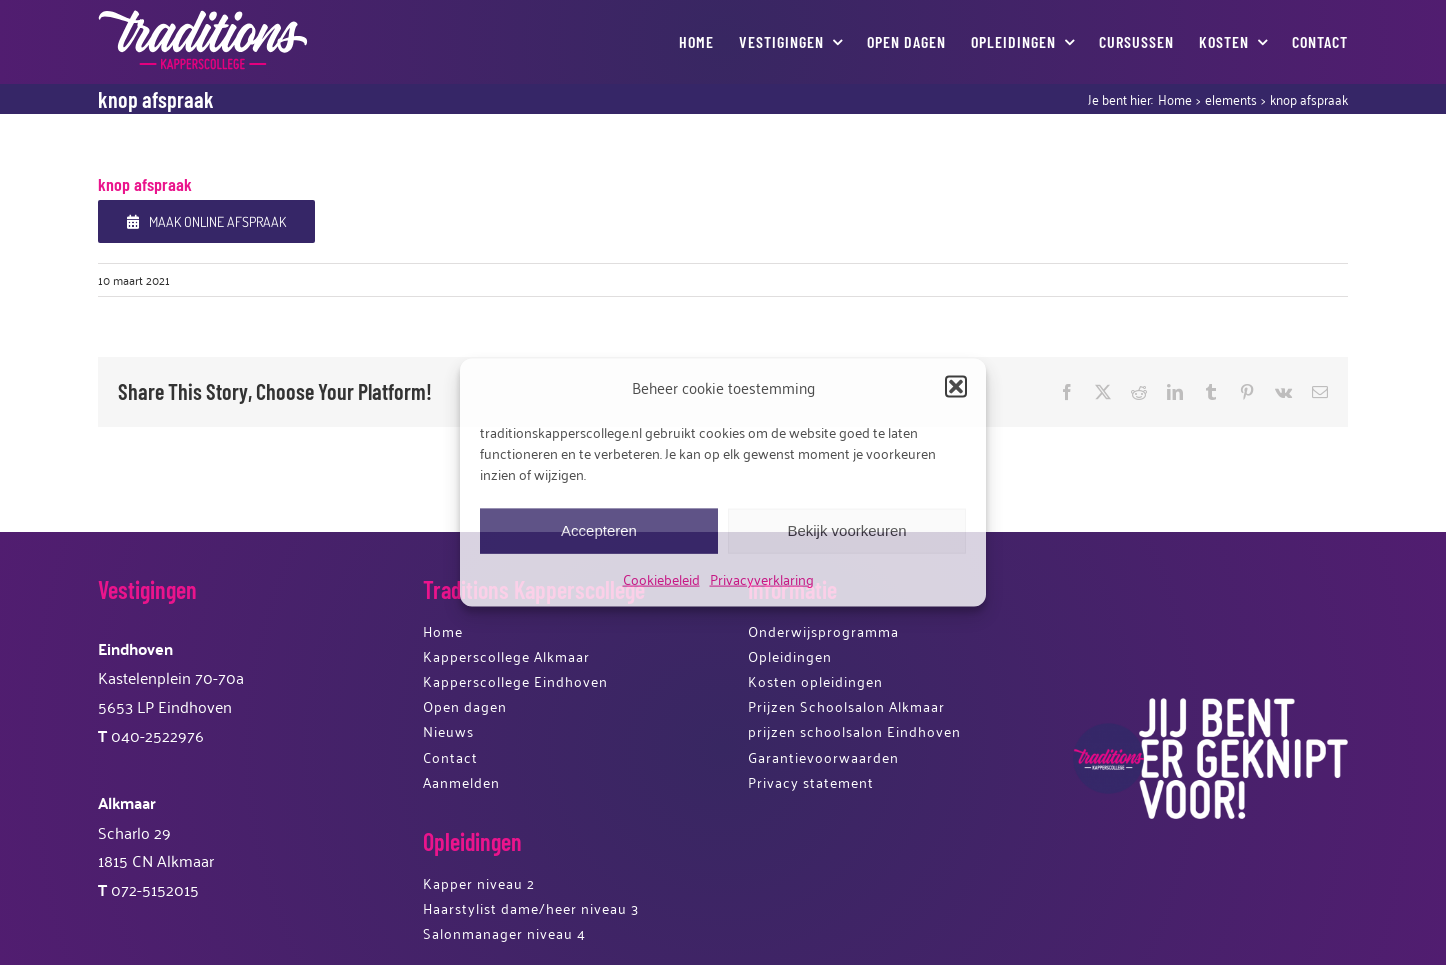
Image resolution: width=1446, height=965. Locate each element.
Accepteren (599, 530)
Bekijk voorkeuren (846, 530)
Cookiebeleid (661, 577)
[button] (956, 387)
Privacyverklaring (762, 577)
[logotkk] (203, 18)
